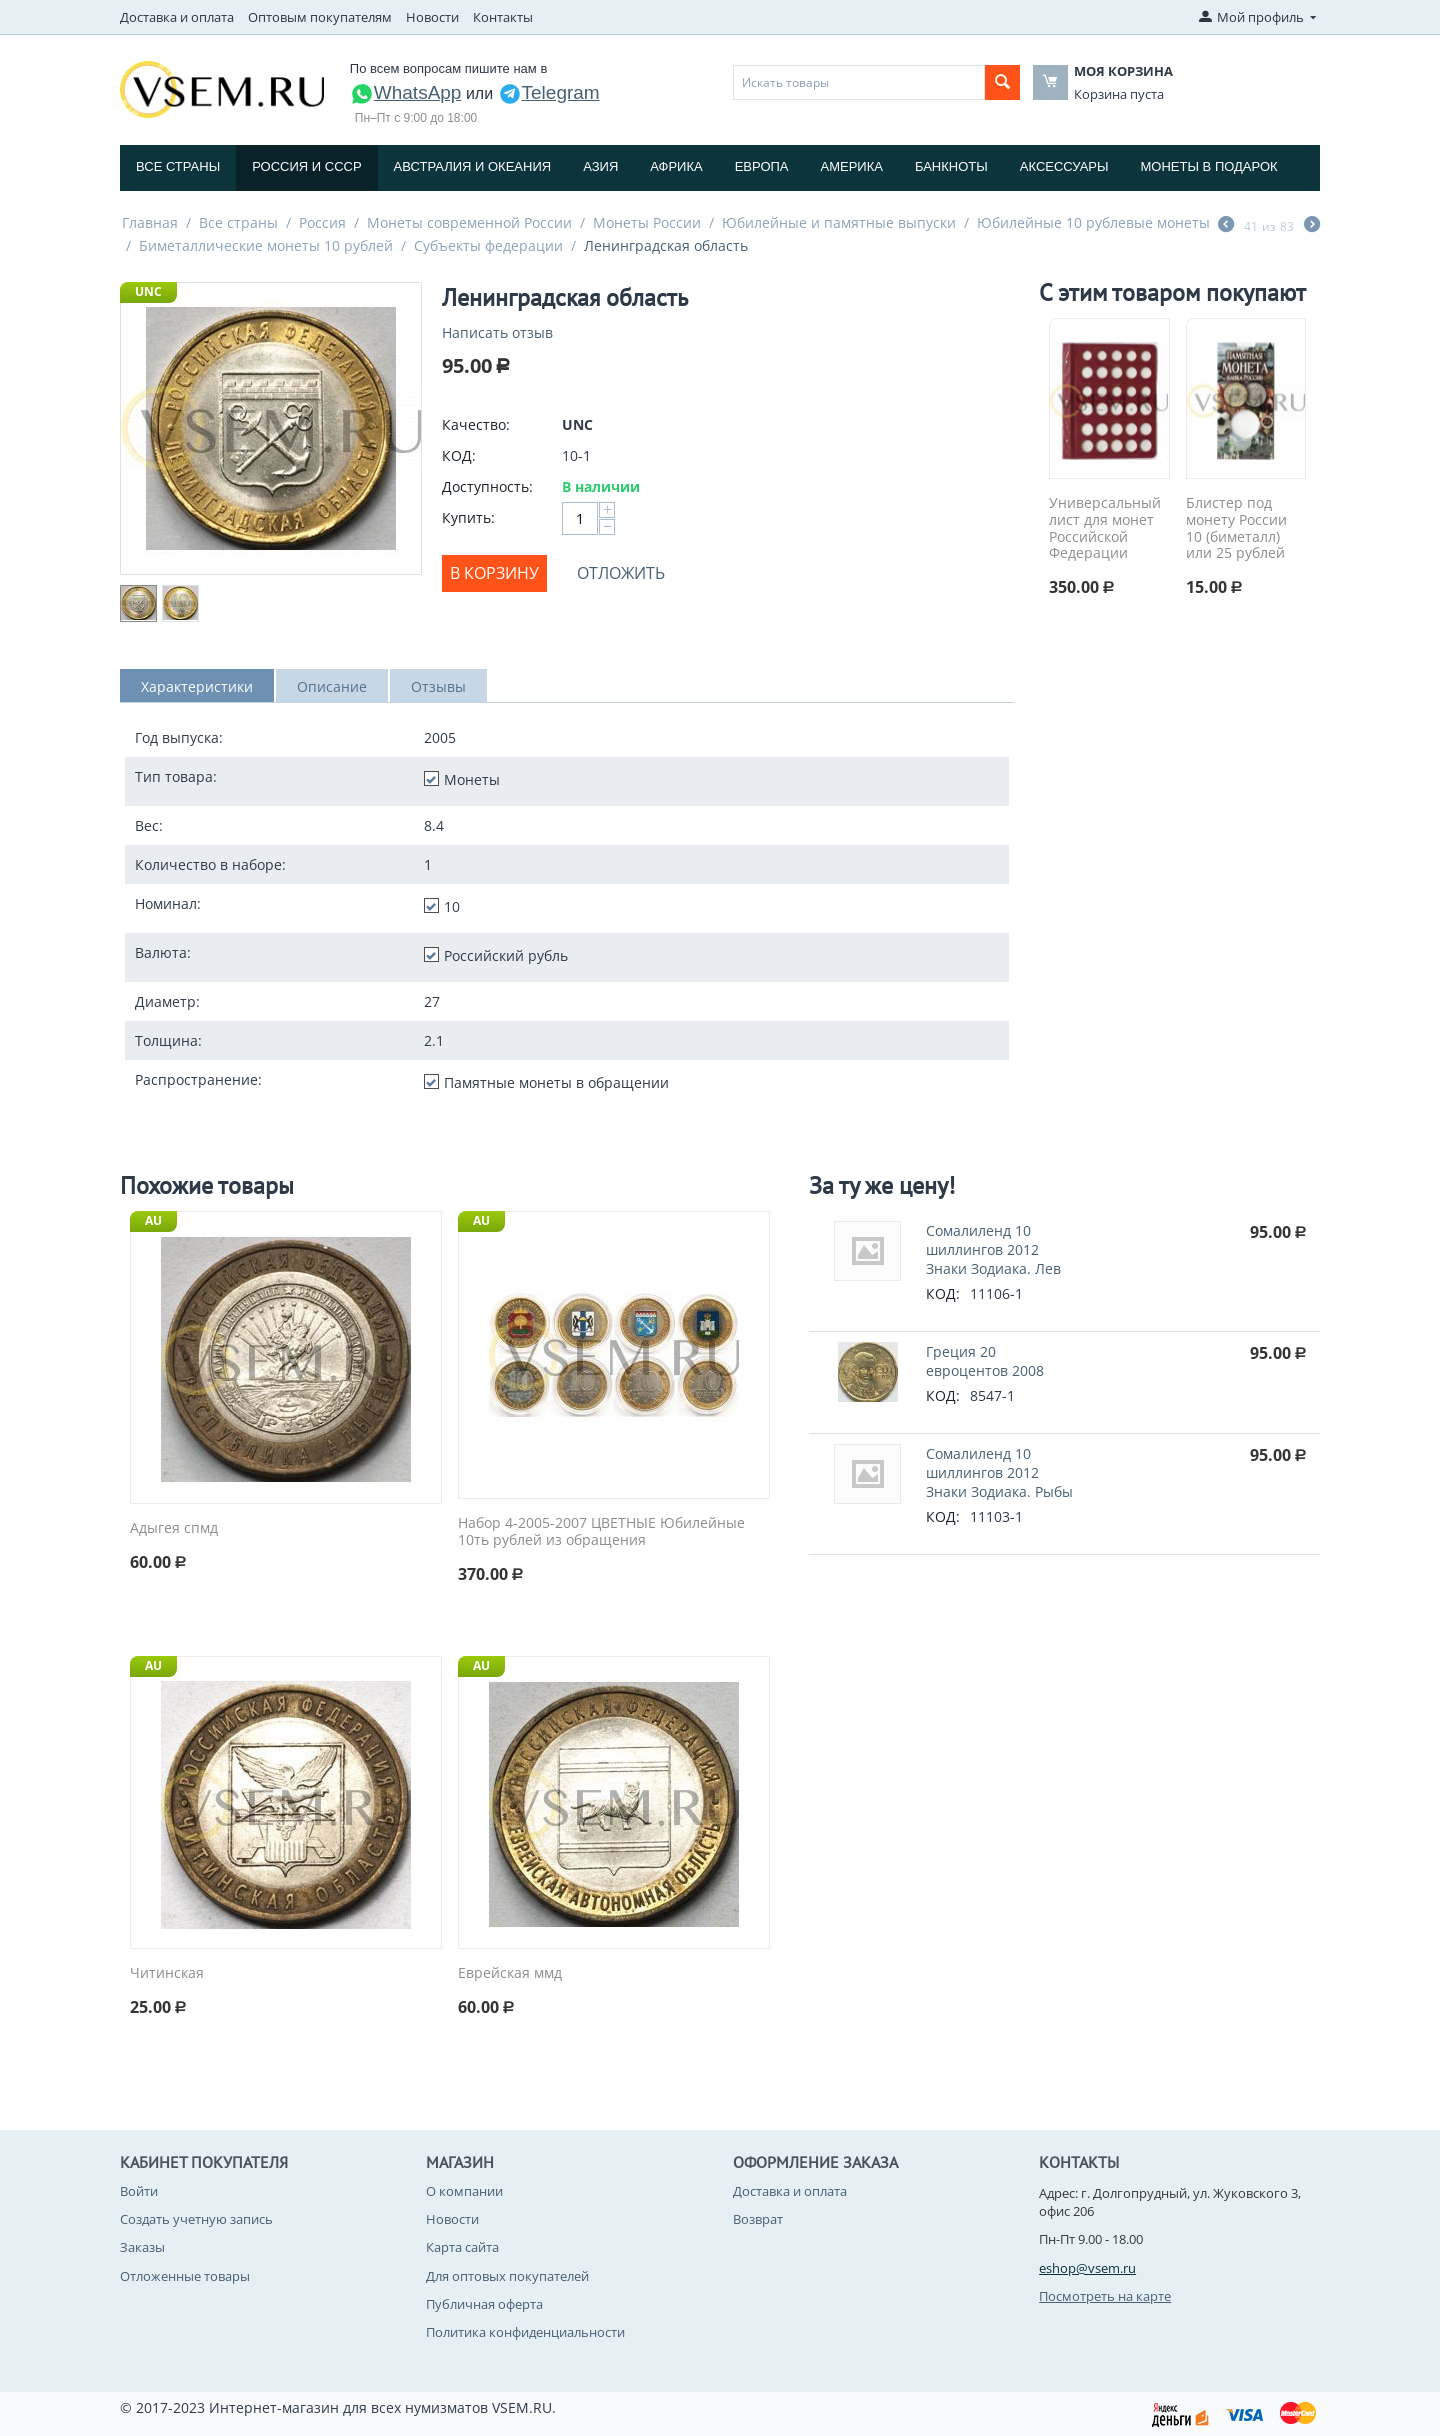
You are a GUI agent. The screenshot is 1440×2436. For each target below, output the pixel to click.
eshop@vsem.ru (1087, 2268)
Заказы (142, 2247)
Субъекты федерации (488, 245)
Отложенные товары (185, 2276)
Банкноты (951, 166)
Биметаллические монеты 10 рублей (266, 245)
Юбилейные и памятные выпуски (839, 222)
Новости (432, 17)
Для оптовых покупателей (507, 2276)
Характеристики (197, 686)
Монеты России (647, 222)
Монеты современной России (469, 222)
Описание (332, 686)
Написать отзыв (497, 332)
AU (153, 1220)
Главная (150, 222)
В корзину (494, 573)
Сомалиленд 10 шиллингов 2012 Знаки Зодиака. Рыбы (999, 1472)
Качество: (476, 424)
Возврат (758, 2219)
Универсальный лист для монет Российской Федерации (1105, 528)
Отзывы (438, 686)
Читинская (167, 1973)
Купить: (468, 517)
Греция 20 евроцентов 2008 (985, 1361)
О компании (464, 2191)
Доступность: (487, 486)
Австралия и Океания (473, 166)
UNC (148, 291)
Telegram (549, 92)
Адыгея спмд (174, 1528)
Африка (676, 166)
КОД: (459, 455)
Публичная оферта (484, 2304)
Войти (139, 2191)
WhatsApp (406, 92)
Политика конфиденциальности (525, 2332)
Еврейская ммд (510, 1973)
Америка (852, 166)
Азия (600, 166)
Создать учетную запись (196, 2219)
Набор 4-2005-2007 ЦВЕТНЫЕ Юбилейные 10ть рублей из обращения (601, 1532)
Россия (322, 222)
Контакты (503, 17)
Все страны (178, 166)
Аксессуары (1064, 166)
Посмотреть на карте (1105, 2296)
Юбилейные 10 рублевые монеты (1093, 222)
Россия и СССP (306, 166)
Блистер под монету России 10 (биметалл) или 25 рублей (1236, 528)
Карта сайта (462, 2247)
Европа (762, 166)
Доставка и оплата (177, 17)
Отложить (621, 573)
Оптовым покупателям (320, 17)
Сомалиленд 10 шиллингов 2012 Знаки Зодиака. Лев (993, 1249)
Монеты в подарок (1209, 166)
